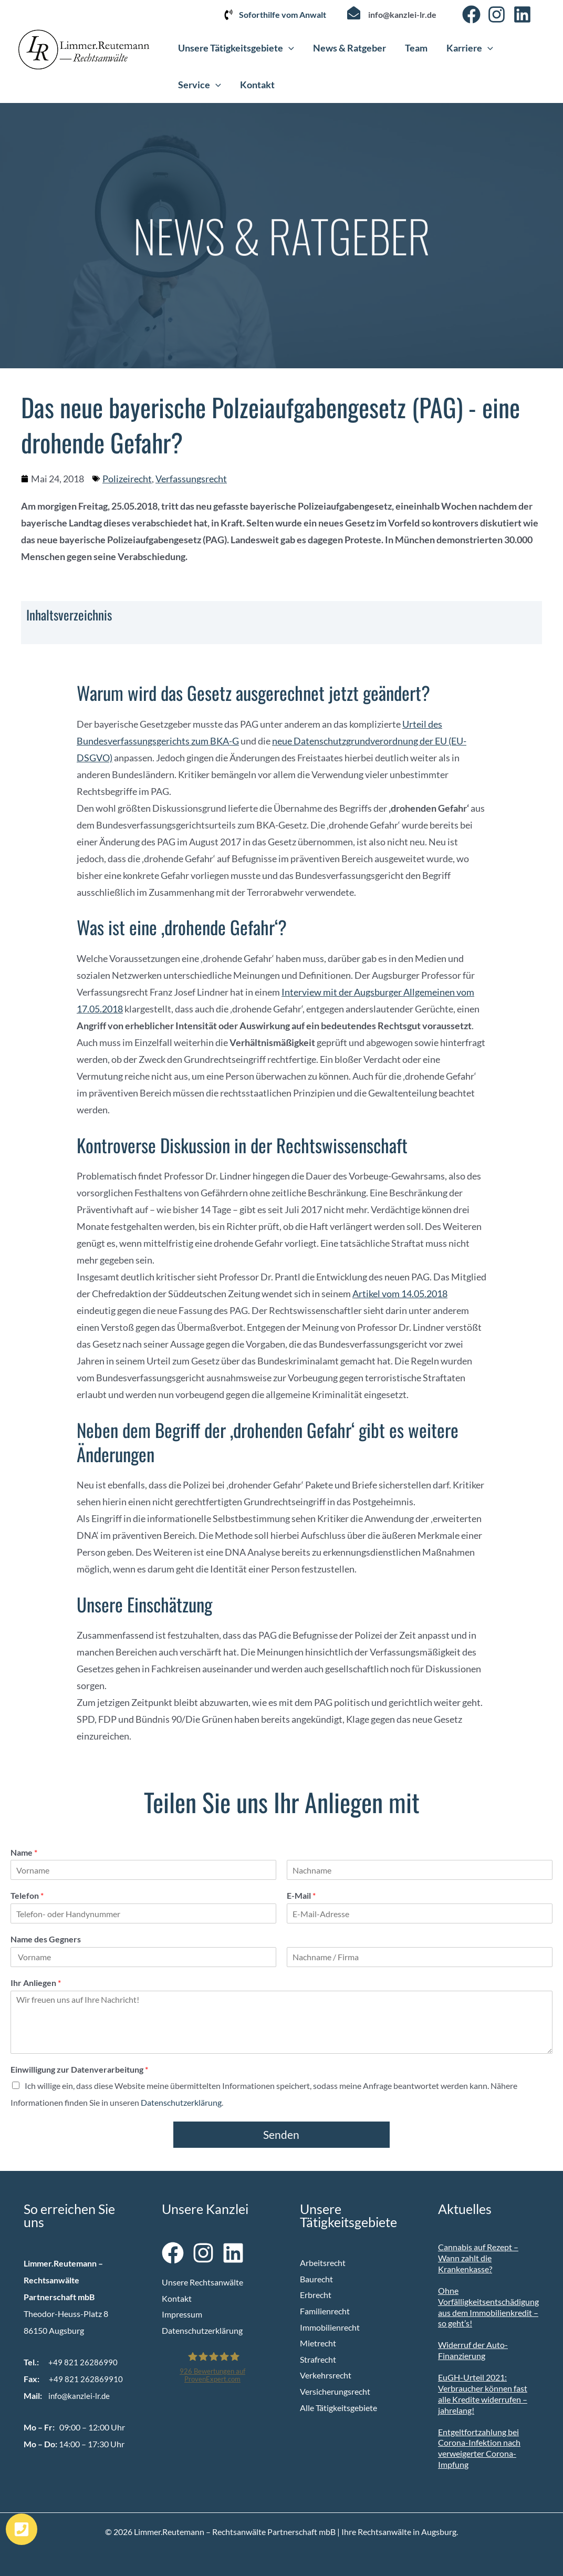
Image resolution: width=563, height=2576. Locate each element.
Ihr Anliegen (36, 1983)
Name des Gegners (46, 1939)
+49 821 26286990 (83, 2362)
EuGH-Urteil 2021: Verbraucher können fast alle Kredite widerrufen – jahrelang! (482, 2393)
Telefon (27, 1895)
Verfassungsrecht (191, 478)
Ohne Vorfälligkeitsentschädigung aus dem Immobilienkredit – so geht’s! (488, 2306)
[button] (288, 47)
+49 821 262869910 (86, 2379)
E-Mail (301, 1895)
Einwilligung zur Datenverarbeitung (79, 2069)
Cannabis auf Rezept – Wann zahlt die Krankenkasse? (478, 2258)
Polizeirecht (127, 478)
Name (24, 1852)
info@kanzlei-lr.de (402, 14)
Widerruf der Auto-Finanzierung (473, 2350)
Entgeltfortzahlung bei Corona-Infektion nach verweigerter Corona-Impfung (479, 2448)
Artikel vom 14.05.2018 (399, 1293)
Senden (281, 2134)
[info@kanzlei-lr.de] (353, 12)
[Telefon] (143, 1913)
